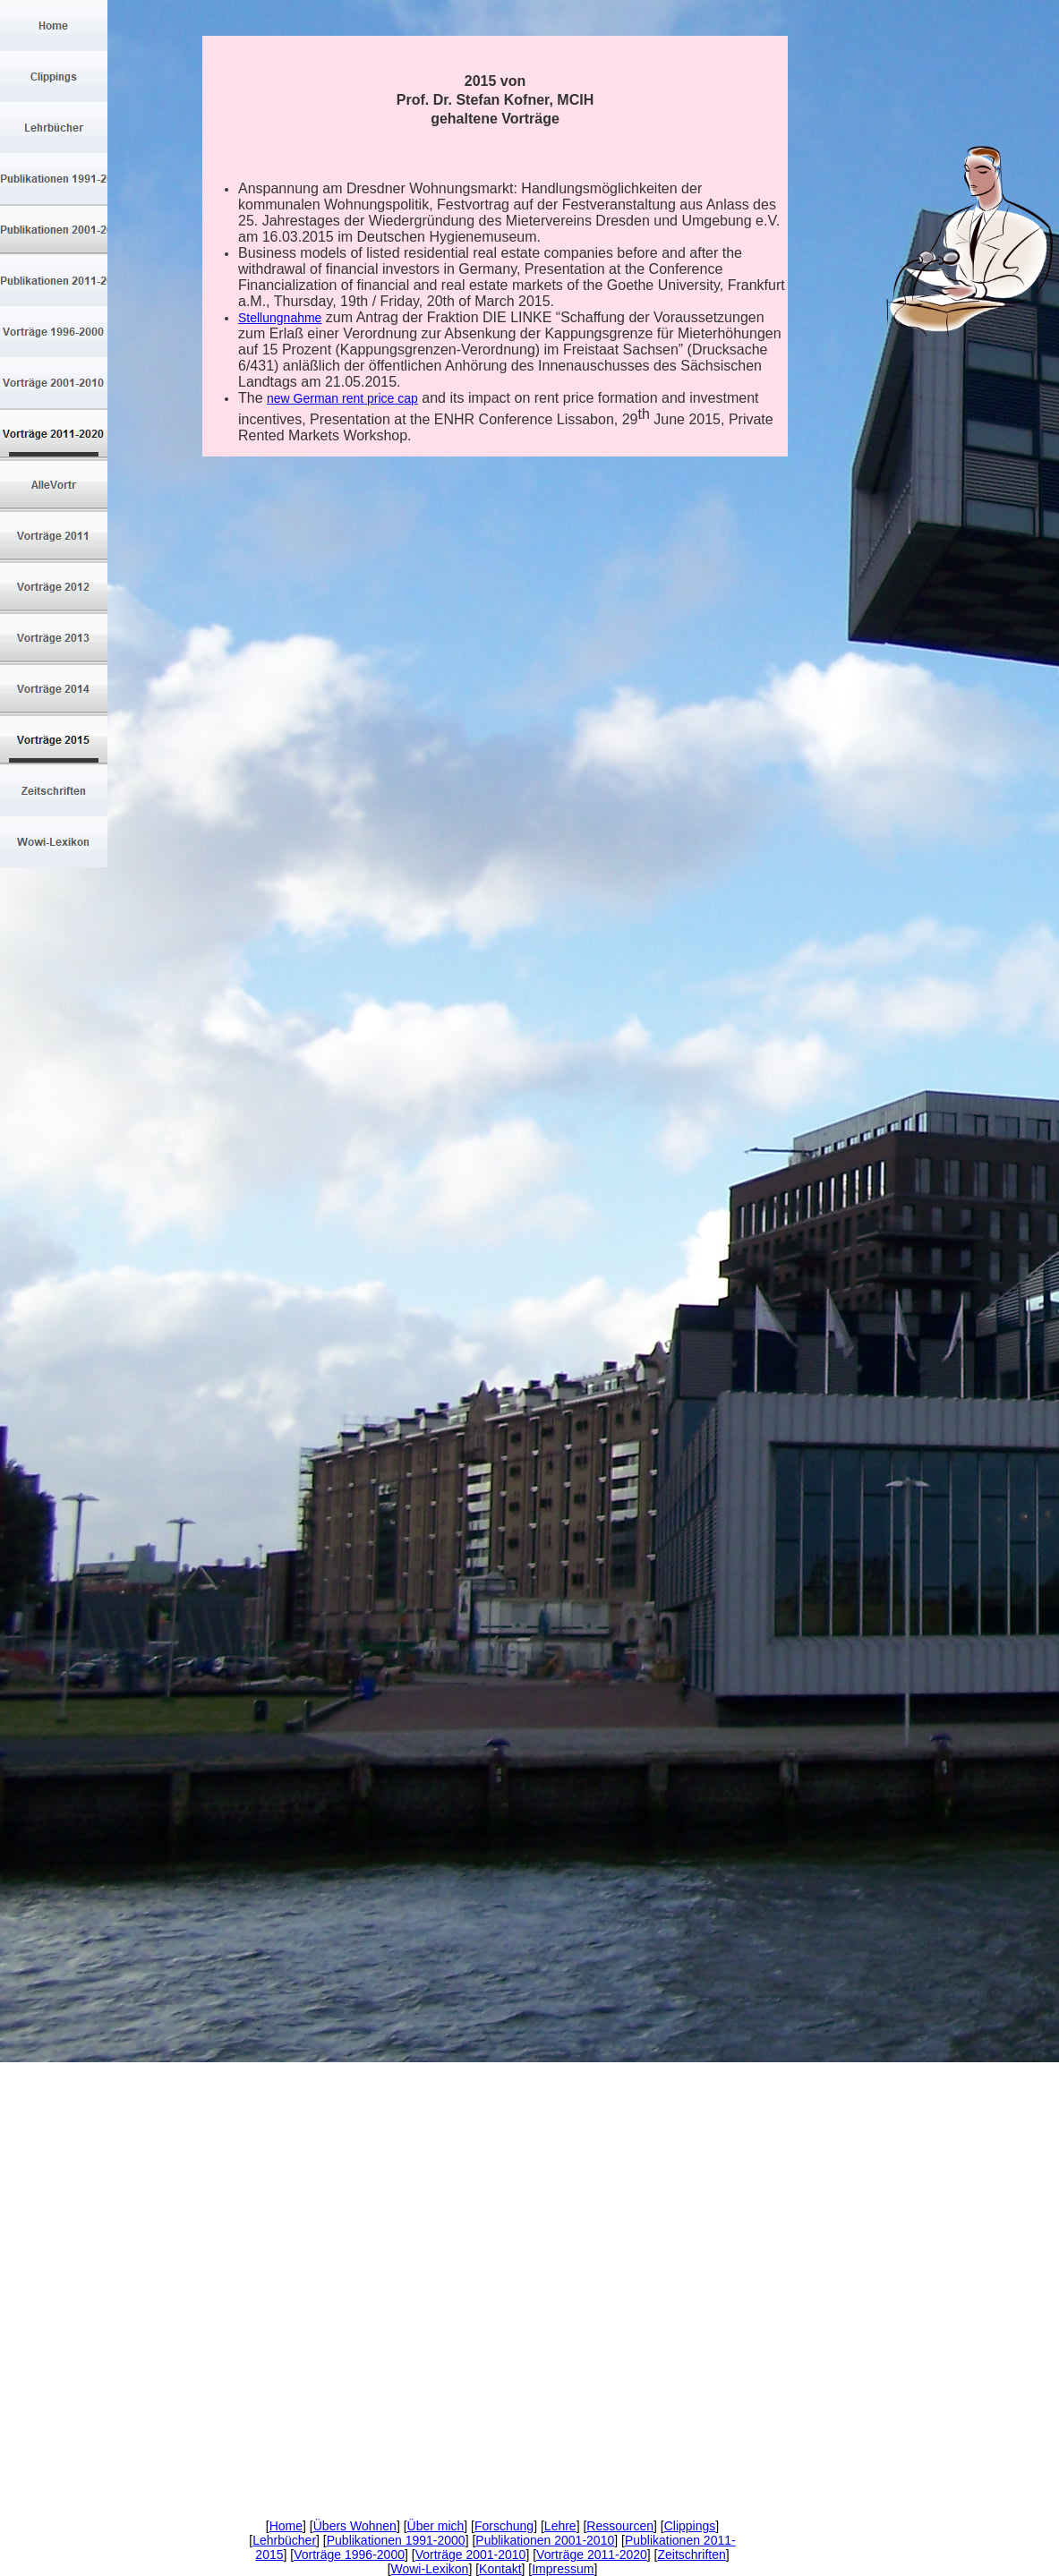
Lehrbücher (284, 2540)
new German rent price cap (342, 398)
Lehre (560, 2526)
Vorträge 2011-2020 (591, 2554)
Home (286, 2526)
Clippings (690, 2526)
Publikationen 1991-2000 (396, 2540)
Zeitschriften (692, 2554)
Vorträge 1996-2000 (349, 2554)
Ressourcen (619, 2526)
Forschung (504, 2526)
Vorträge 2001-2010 (470, 2554)
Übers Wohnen (355, 2526)
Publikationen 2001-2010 (544, 2540)
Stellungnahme (279, 318)
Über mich (436, 2526)
